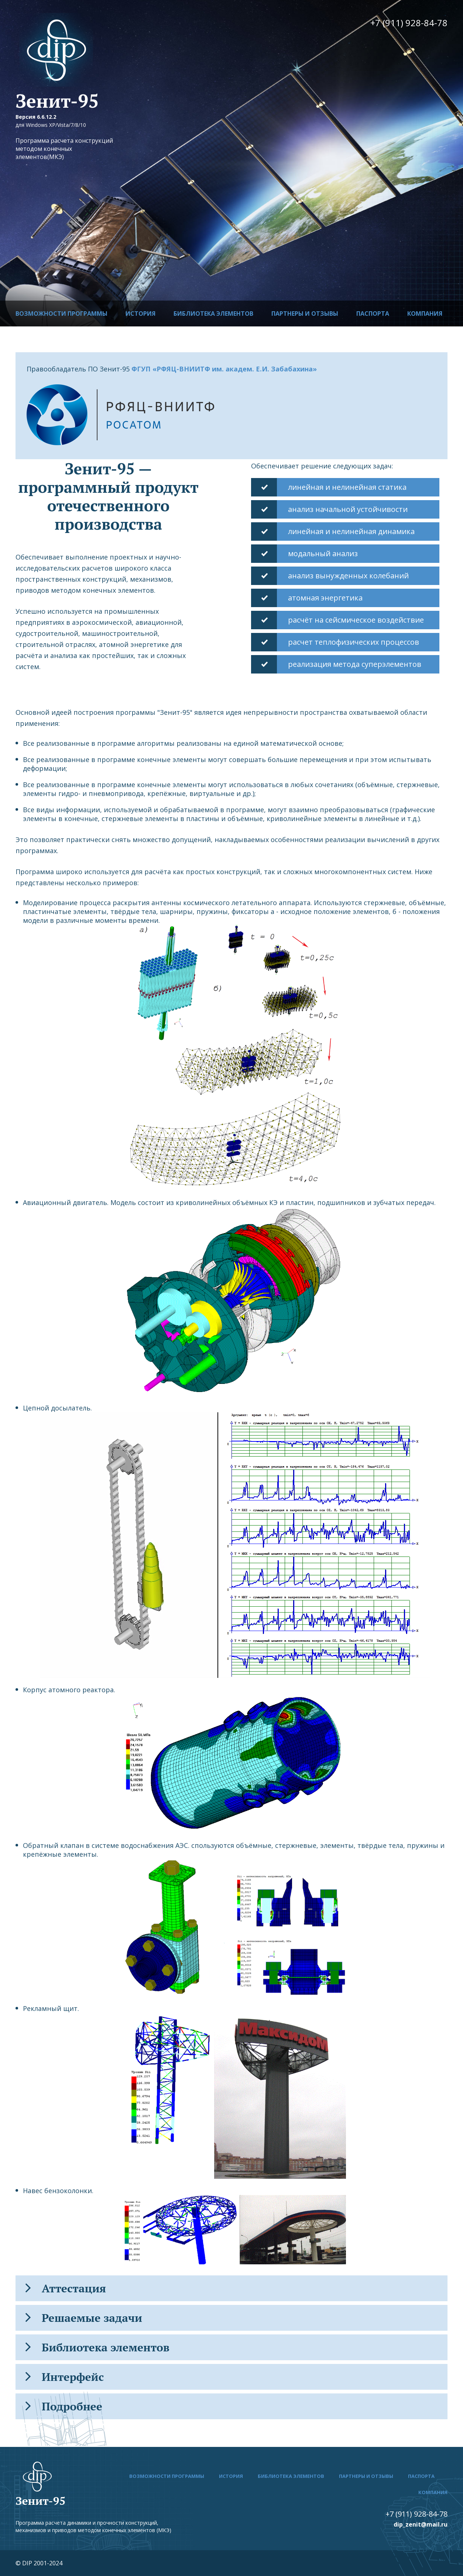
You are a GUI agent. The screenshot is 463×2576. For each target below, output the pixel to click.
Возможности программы (61, 313)
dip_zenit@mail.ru (420, 2524)
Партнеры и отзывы (304, 313)
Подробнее (63, 2406)
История (140, 313)
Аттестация (65, 2288)
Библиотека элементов (213, 313)
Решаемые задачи (83, 2317)
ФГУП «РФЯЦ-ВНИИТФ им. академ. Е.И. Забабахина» (224, 368)
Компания (424, 313)
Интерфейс (64, 2376)
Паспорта (372, 313)
